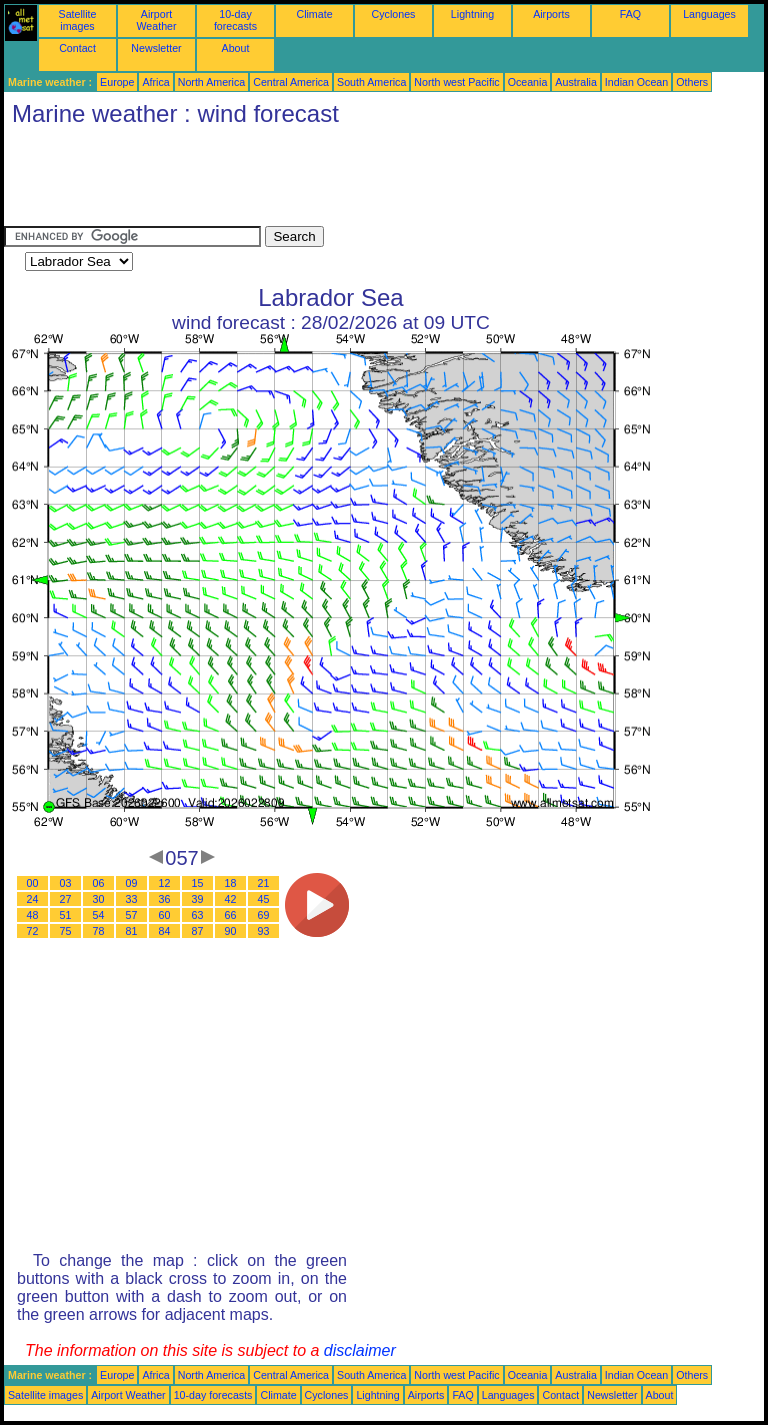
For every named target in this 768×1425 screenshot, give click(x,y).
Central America (291, 82)
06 (99, 883)
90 (231, 931)
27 (66, 899)
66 (231, 915)
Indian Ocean (636, 82)
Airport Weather (156, 20)
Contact (77, 48)
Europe (117, 82)
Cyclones (394, 14)
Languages (709, 14)
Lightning (472, 14)
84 (165, 931)
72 (33, 931)
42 (231, 899)
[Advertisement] (368, 181)
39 (198, 899)
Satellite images (78, 20)
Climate (314, 14)
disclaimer (360, 1350)
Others (692, 82)
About (236, 48)
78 (99, 931)
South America (371, 82)
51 (66, 915)
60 (165, 915)
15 (198, 883)
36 (165, 899)
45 (264, 899)
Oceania (528, 82)
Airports (551, 14)
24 (33, 899)
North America (212, 82)
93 (264, 931)
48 (33, 915)
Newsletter (156, 48)
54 (99, 915)
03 (66, 883)
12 (165, 883)
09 (132, 883)
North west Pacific (456, 82)
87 (198, 931)
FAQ (630, 14)
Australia (575, 82)
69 (264, 915)
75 (66, 931)
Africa (155, 82)
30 (99, 899)
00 (33, 883)
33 (132, 899)
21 (264, 883)
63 (198, 915)
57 (132, 915)
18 (231, 883)
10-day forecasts (235, 20)
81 (132, 931)
